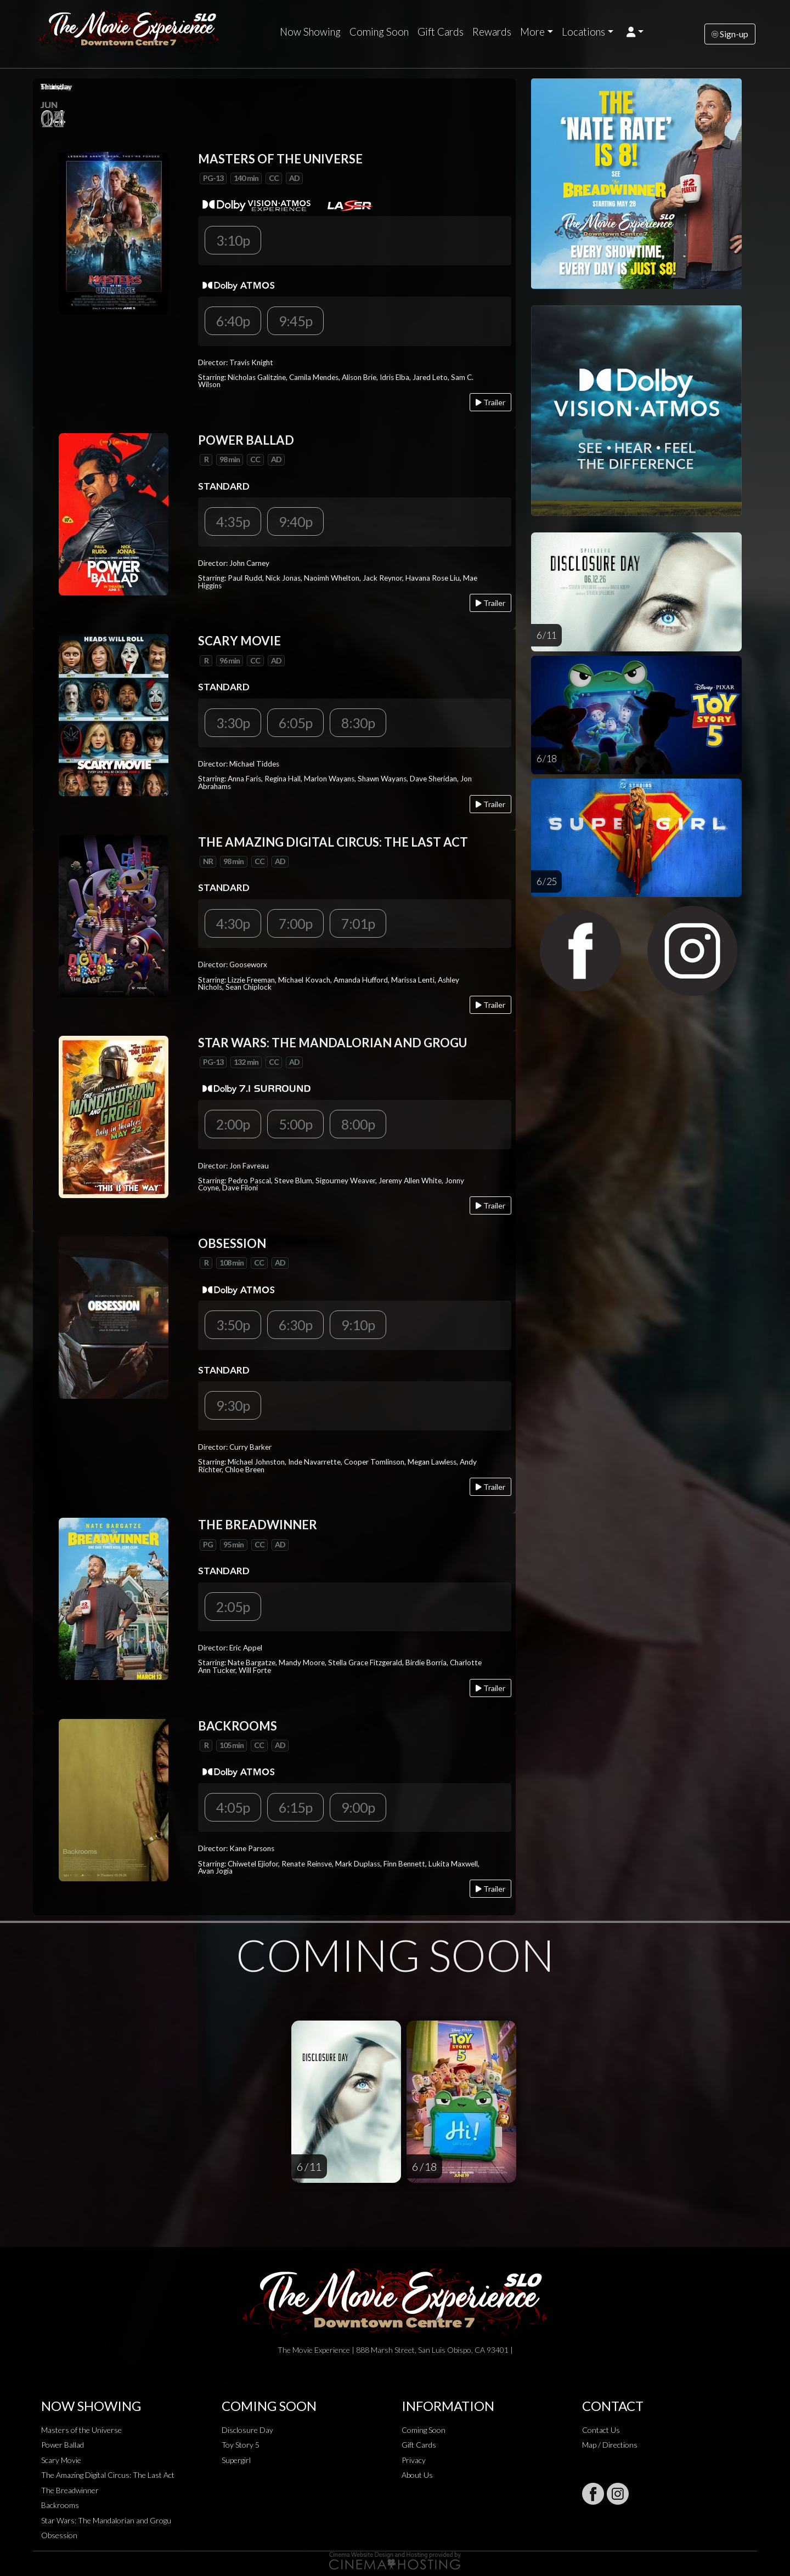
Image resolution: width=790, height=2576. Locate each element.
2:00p (233, 1124)
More (532, 32)
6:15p (295, 1807)
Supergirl (236, 2460)
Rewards (491, 32)
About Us (417, 2474)
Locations (583, 32)
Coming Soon (379, 32)
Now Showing (310, 32)
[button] (635, 32)
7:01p (358, 923)
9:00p (358, 1807)
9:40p (295, 521)
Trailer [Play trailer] (490, 402)
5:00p (295, 1124)
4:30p (233, 923)
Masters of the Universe (81, 2430)
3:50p (233, 1325)
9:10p (358, 1325)
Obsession (59, 2535)
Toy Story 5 (240, 2444)
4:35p (233, 521)
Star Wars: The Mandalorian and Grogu (106, 2520)
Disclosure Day (247, 2430)
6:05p (295, 722)
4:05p (233, 1807)
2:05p (233, 1606)
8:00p (358, 1124)
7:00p (295, 923)
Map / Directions (609, 2444)
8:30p (358, 722)
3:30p (233, 722)
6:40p (233, 321)
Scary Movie (61, 2460)
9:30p (233, 1405)
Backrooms (60, 2505)
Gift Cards (440, 32)
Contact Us (601, 2430)
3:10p (233, 240)
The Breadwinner (70, 2490)
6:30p (295, 1325)
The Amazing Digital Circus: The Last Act (107, 2474)
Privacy (414, 2460)
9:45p (295, 321)
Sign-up (730, 34)
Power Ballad (62, 2444)
